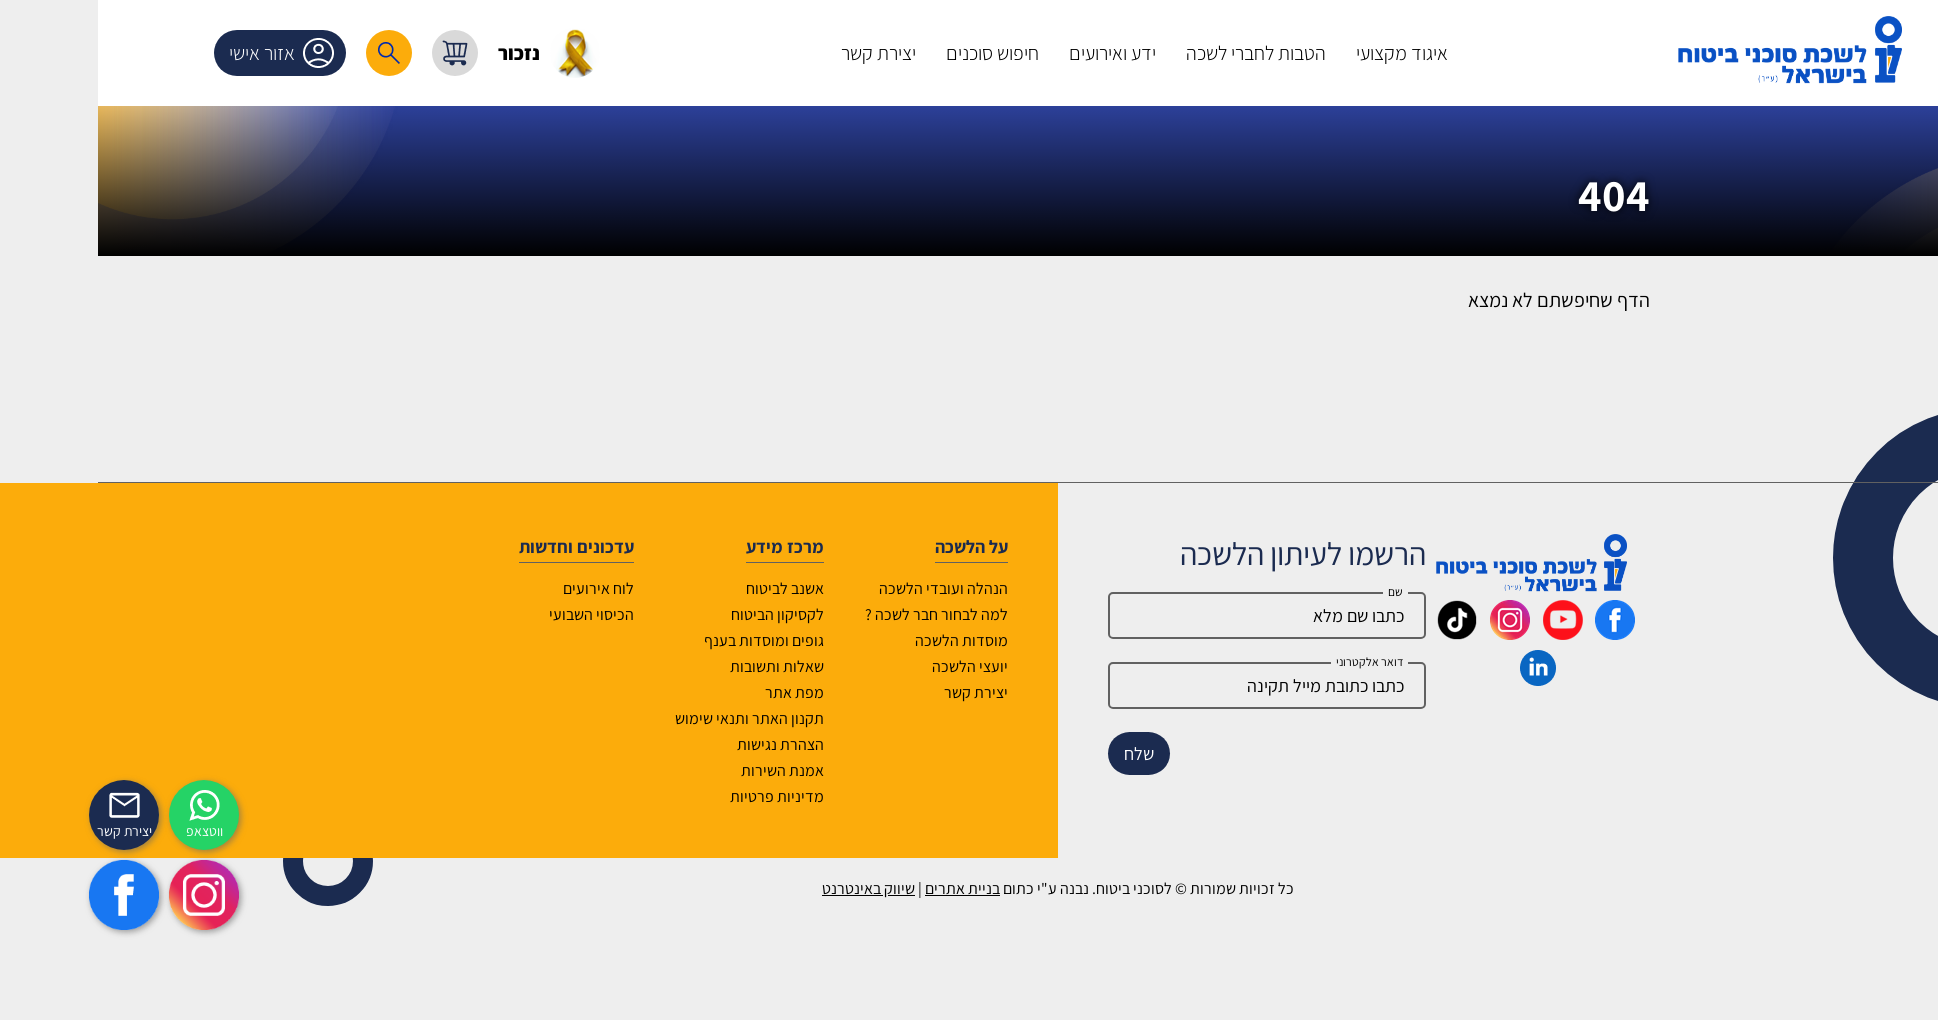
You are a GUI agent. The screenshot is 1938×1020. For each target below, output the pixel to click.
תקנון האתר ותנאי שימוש (660, 718)
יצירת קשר (887, 692)
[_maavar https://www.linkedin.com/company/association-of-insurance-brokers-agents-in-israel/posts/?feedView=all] (1449, 679)
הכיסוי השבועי (502, 614)
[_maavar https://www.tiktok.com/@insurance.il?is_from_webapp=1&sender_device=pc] (1368, 633)
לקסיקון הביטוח (688, 614)
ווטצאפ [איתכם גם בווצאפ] (115, 831)
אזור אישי (196, 53)
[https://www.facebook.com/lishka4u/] (35, 895)
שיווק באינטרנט (779, 888)
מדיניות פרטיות (688, 796)
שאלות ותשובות (688, 666)
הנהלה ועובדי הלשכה (854, 588)
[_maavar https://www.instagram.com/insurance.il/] (1421, 633)
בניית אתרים (873, 888)
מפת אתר (705, 692)
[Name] (1178, 615)
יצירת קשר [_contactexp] (35, 831)
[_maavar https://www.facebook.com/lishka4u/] (1526, 633)
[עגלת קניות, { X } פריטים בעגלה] (366, 53)
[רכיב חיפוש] (300, 53)
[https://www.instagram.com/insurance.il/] (115, 895)
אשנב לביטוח (696, 588)
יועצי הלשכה (881, 666)
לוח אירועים (509, 588)
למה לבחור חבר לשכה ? (847, 614)
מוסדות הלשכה (872, 640)
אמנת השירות (693, 770)
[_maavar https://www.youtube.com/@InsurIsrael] (1474, 633)
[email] (1178, 685)
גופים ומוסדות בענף (675, 640)
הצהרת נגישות (691, 744)
